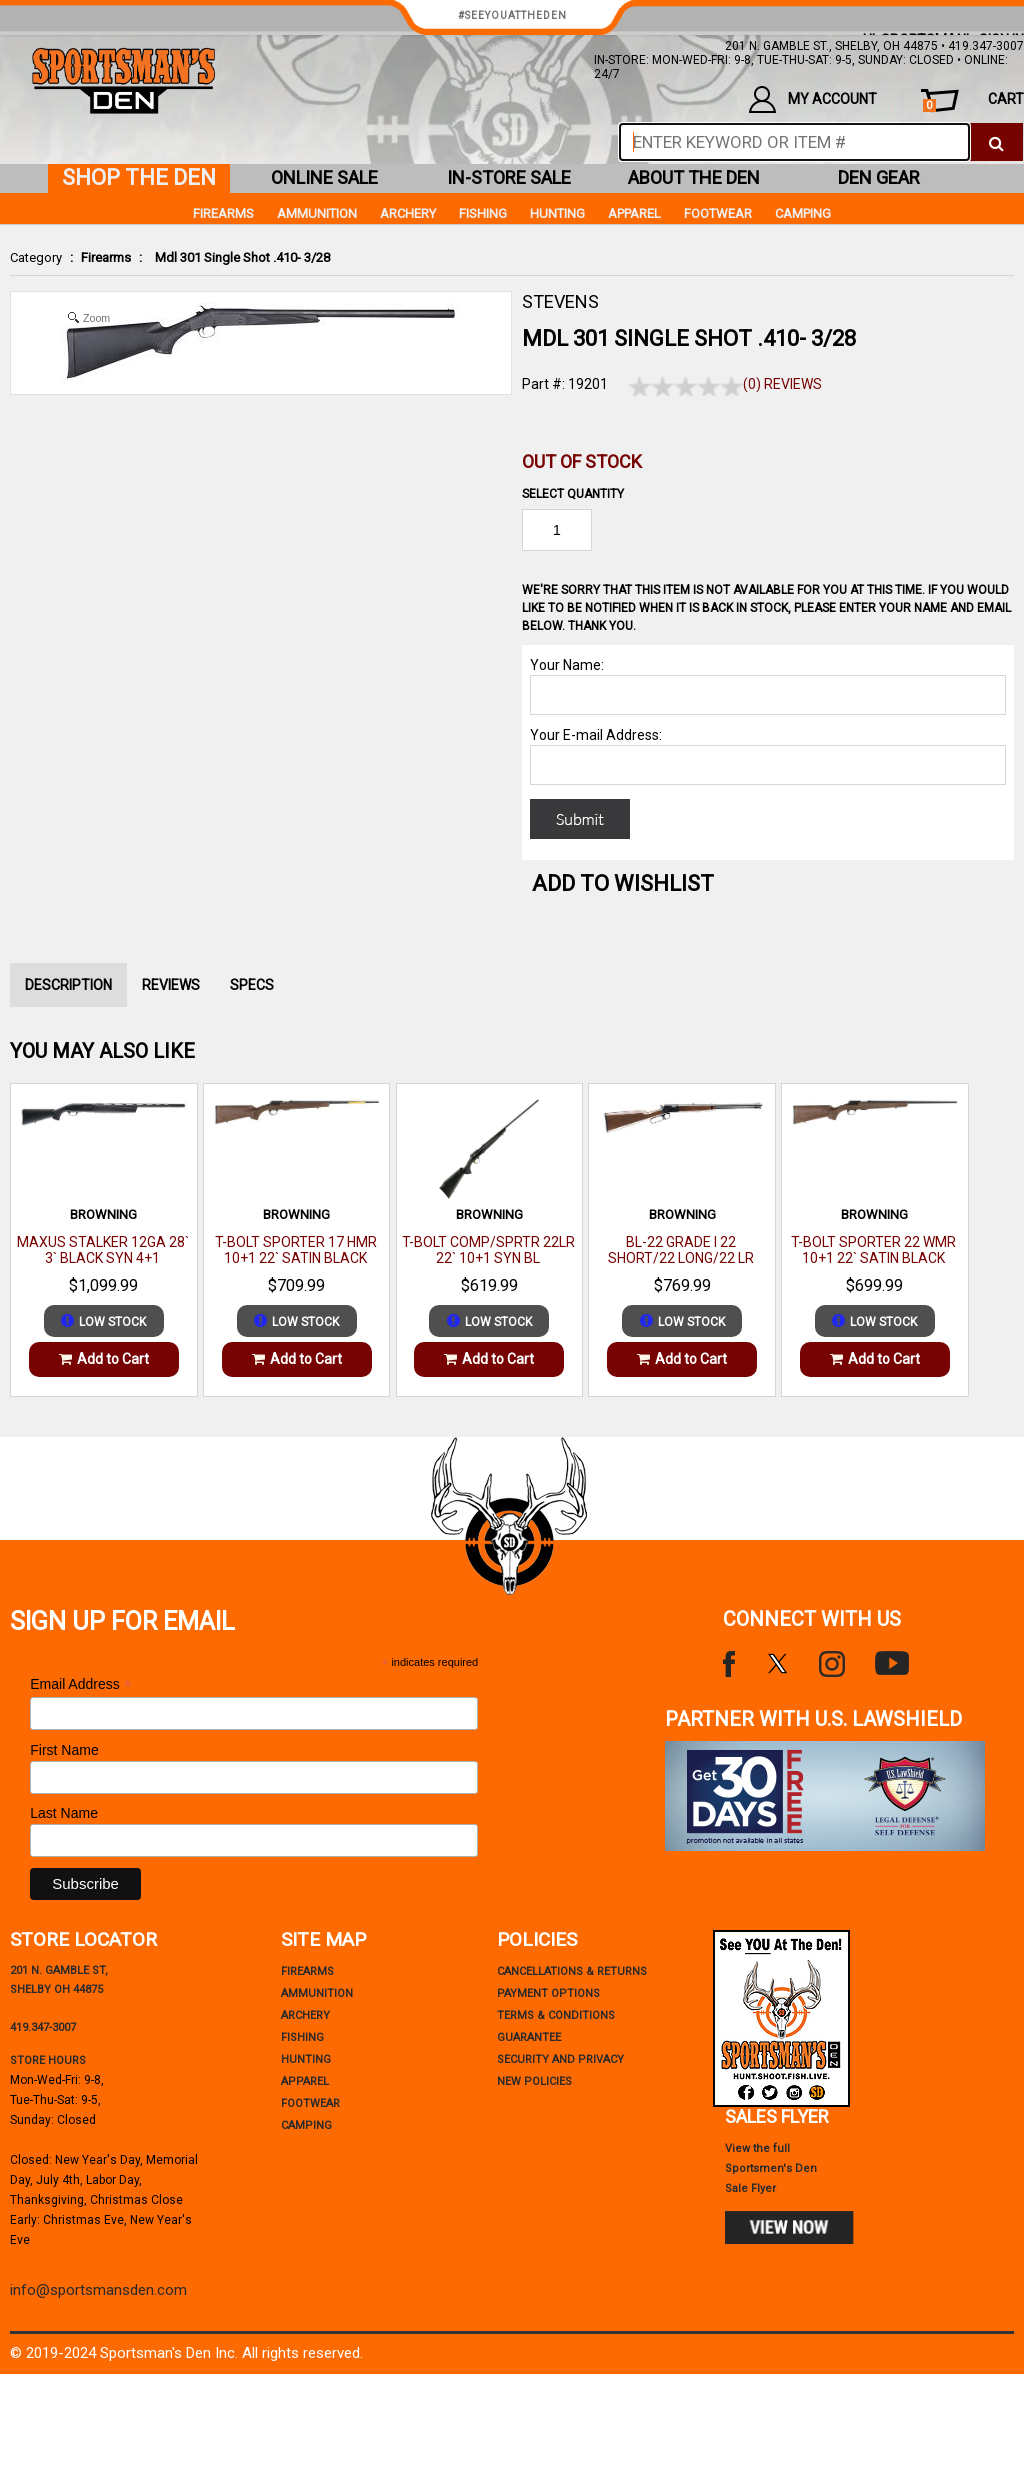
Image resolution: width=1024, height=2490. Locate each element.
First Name (64, 1750)
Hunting (557, 213)
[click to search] (996, 142)
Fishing (483, 213)
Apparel (634, 213)
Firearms (106, 257)
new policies (534, 2081)
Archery (408, 213)
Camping (803, 213)
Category (36, 257)
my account (813, 99)
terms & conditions (556, 2015)
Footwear (718, 213)
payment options (548, 1993)
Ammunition (317, 213)
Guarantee (529, 2037)
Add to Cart (104, 1359)
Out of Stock (582, 461)
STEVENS (560, 301)
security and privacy (560, 2059)
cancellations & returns (572, 1971)
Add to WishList (623, 883)
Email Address (81, 1684)
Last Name (64, 1813)
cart (973, 101)
